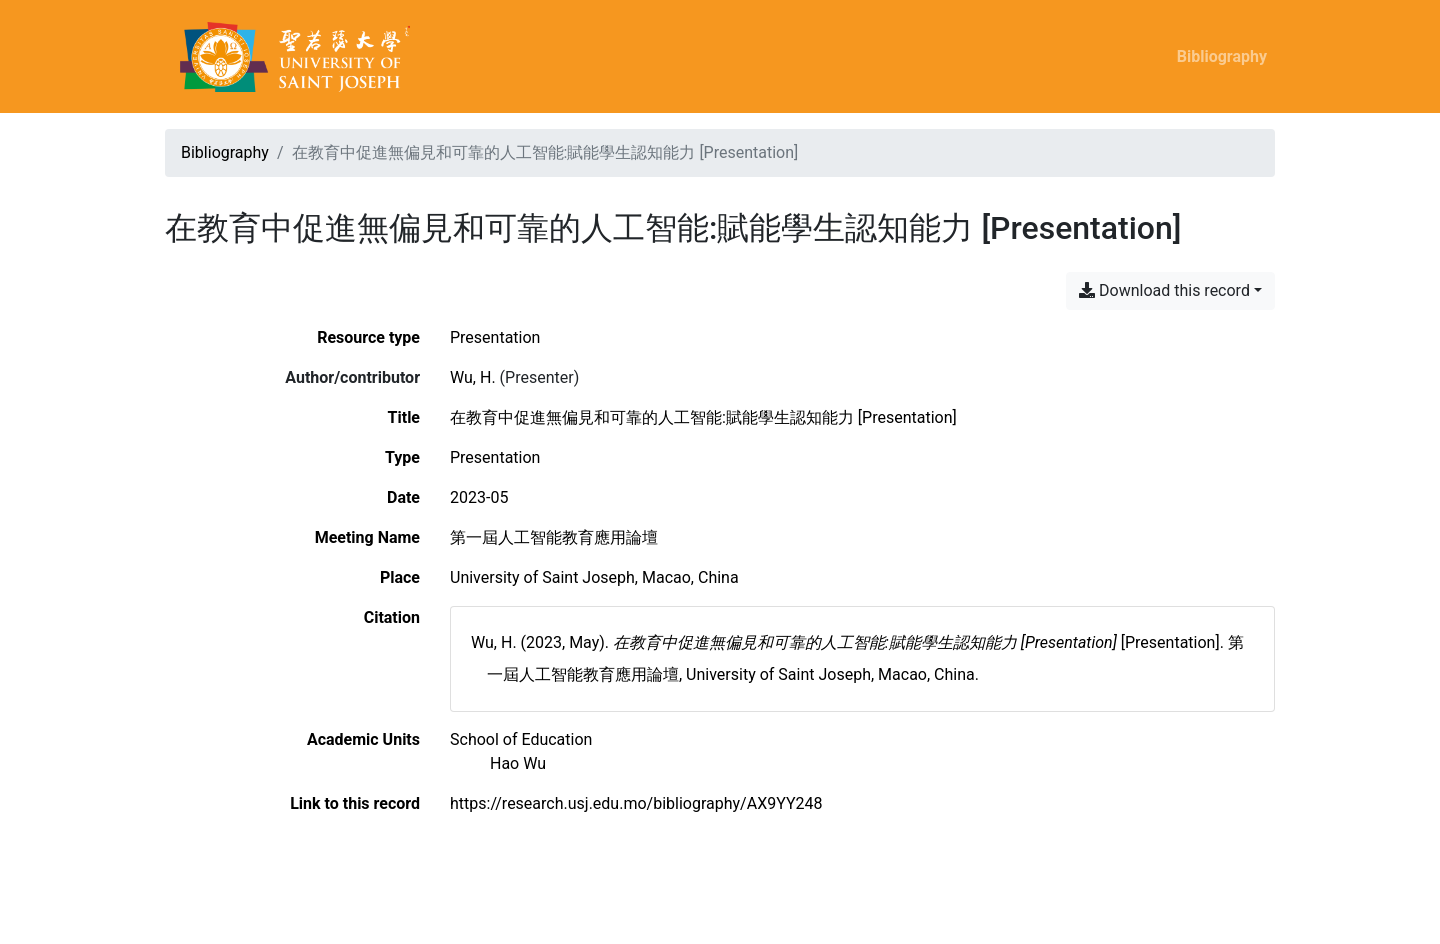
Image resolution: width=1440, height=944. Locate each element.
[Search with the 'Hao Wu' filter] (518, 763)
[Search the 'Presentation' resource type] (495, 337)
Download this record (1164, 290)
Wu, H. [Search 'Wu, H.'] (473, 377)
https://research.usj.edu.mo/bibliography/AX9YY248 (636, 803)
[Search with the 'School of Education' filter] (521, 739)
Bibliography (1222, 56)
